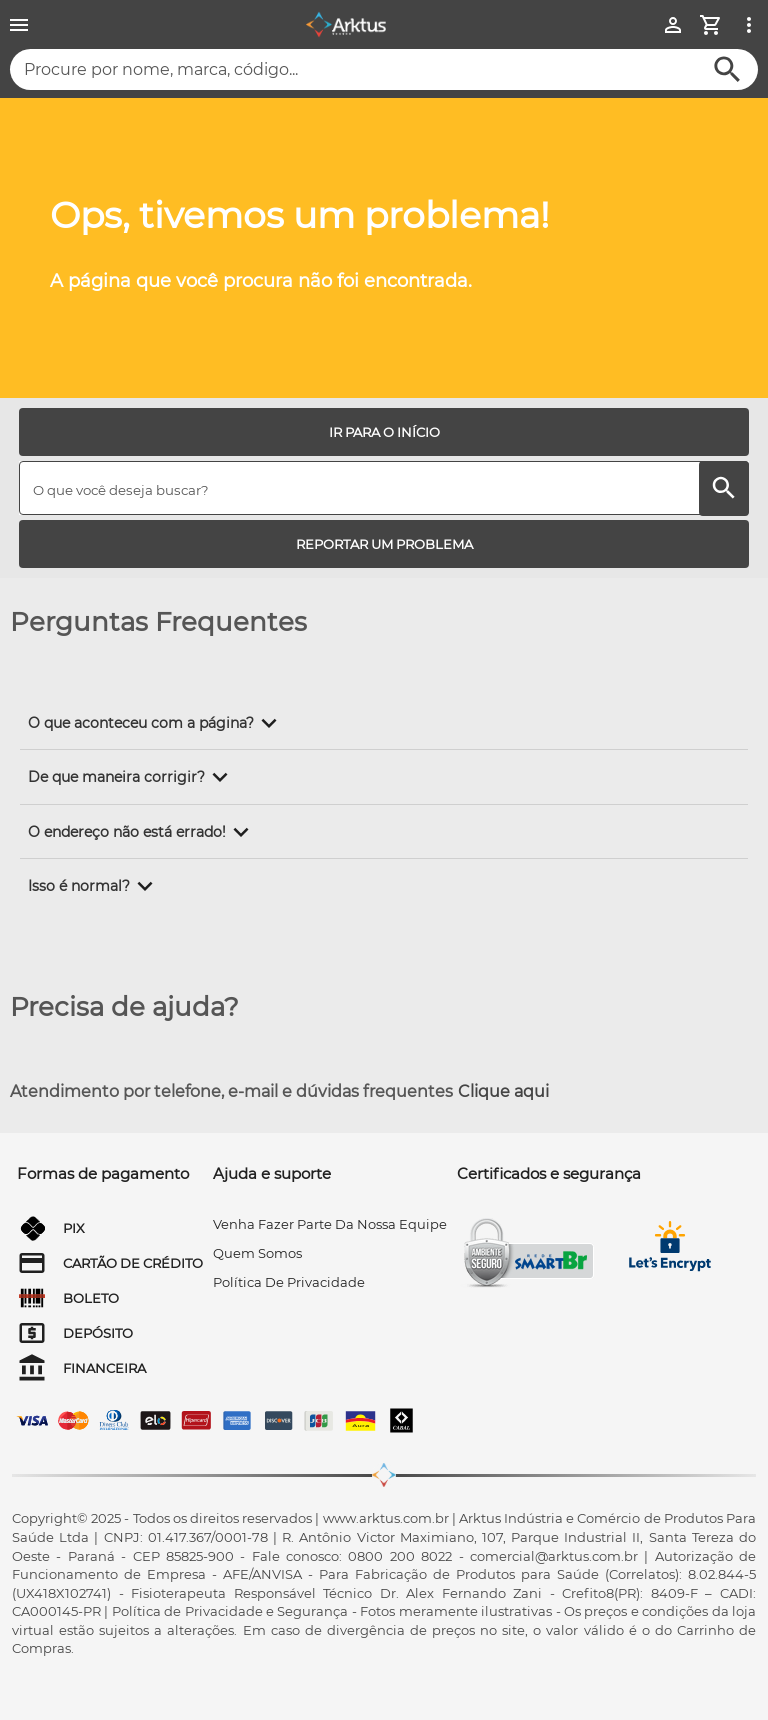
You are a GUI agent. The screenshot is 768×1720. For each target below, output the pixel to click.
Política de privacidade (289, 1282)
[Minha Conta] (673, 25)
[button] (156, 723)
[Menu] (19, 25)
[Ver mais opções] (749, 25)
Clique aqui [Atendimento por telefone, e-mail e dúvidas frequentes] (503, 1091)
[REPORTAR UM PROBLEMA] (384, 544)
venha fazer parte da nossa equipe (330, 1224)
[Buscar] (727, 69)
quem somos (257, 1253)
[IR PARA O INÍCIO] (384, 432)
